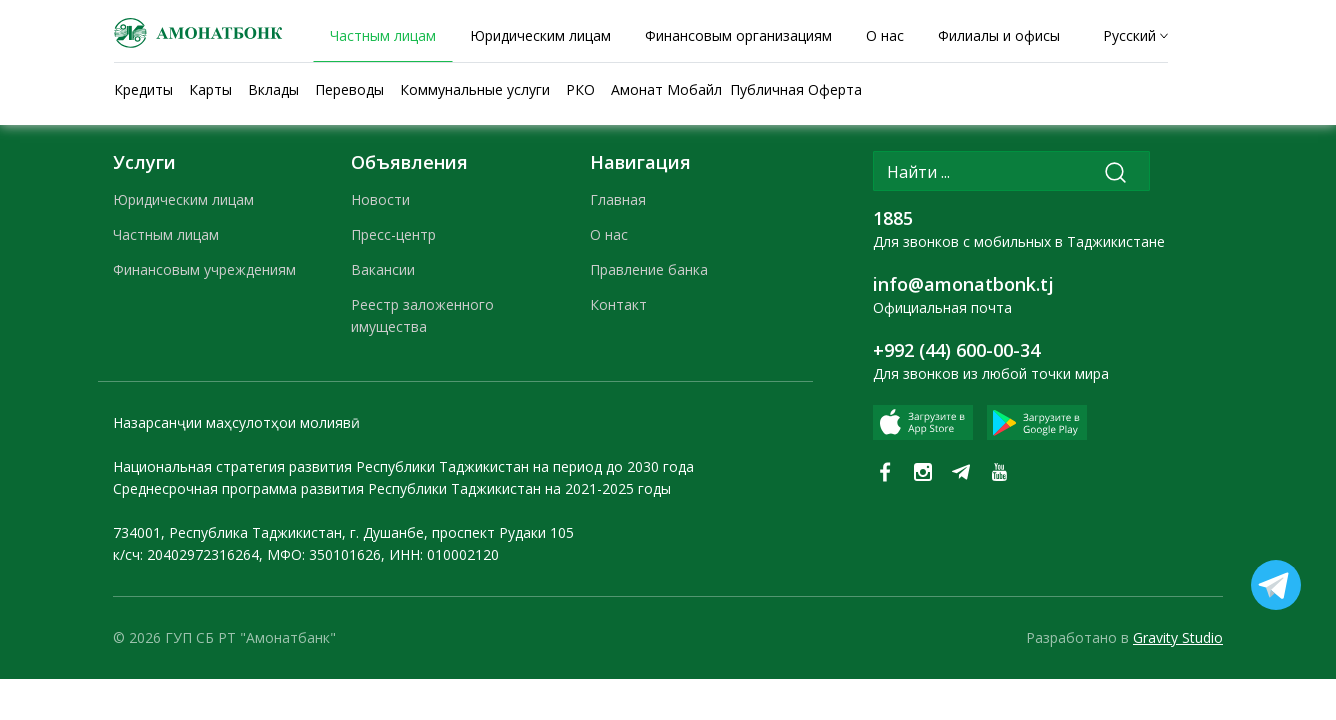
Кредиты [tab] (143, 89)
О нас (609, 234)
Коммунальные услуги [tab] (475, 89)
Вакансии (383, 269)
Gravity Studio (1178, 637)
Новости (380, 199)
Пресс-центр (393, 234)
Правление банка (649, 269)
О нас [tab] (885, 35)
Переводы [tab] (349, 89)
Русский (1129, 35)
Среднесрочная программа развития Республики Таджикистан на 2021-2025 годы (392, 488)
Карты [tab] (210, 89)
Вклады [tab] (273, 89)
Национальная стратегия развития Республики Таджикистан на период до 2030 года (403, 466)
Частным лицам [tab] (383, 35)
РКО (580, 89)
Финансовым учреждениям (204, 269)
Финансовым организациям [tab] (738, 35)
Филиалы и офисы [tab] (999, 35)
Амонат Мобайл (666, 89)
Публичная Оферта (796, 89)
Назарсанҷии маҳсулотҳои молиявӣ (236, 422)
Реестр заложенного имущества (422, 315)
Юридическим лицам (183, 199)
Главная (618, 199)
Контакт (618, 304)
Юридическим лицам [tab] (540, 35)
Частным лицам (166, 234)
